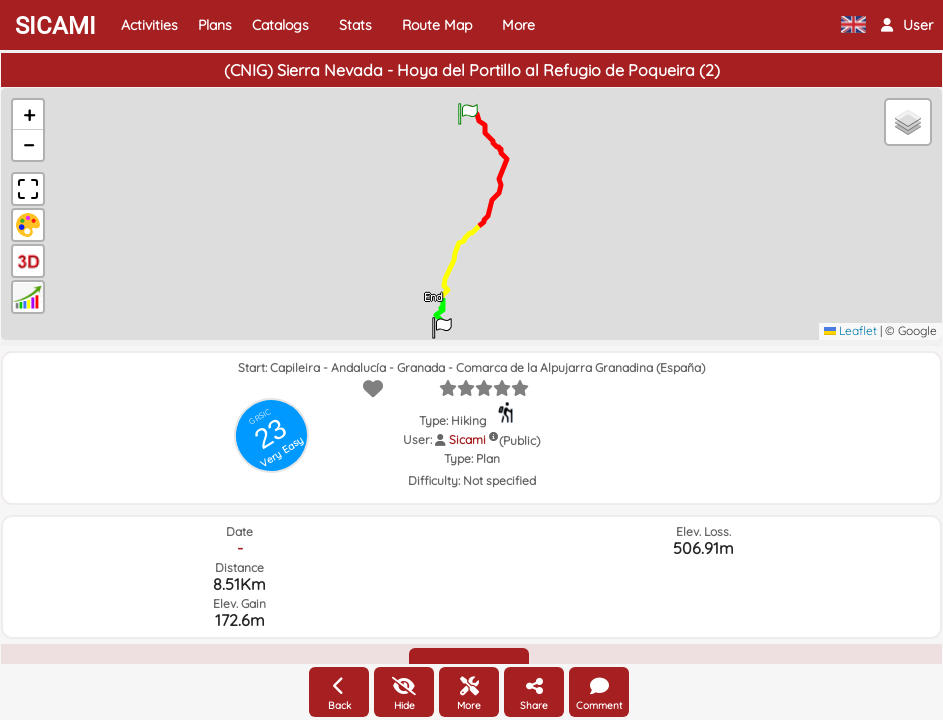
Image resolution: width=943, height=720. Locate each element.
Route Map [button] (437, 25)
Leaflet (850, 330)
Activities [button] (149, 25)
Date (239, 531)
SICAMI (55, 26)
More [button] (518, 25)
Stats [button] (355, 25)
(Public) (519, 440)
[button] (907, 25)
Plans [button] (215, 25)
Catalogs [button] (280, 25)
